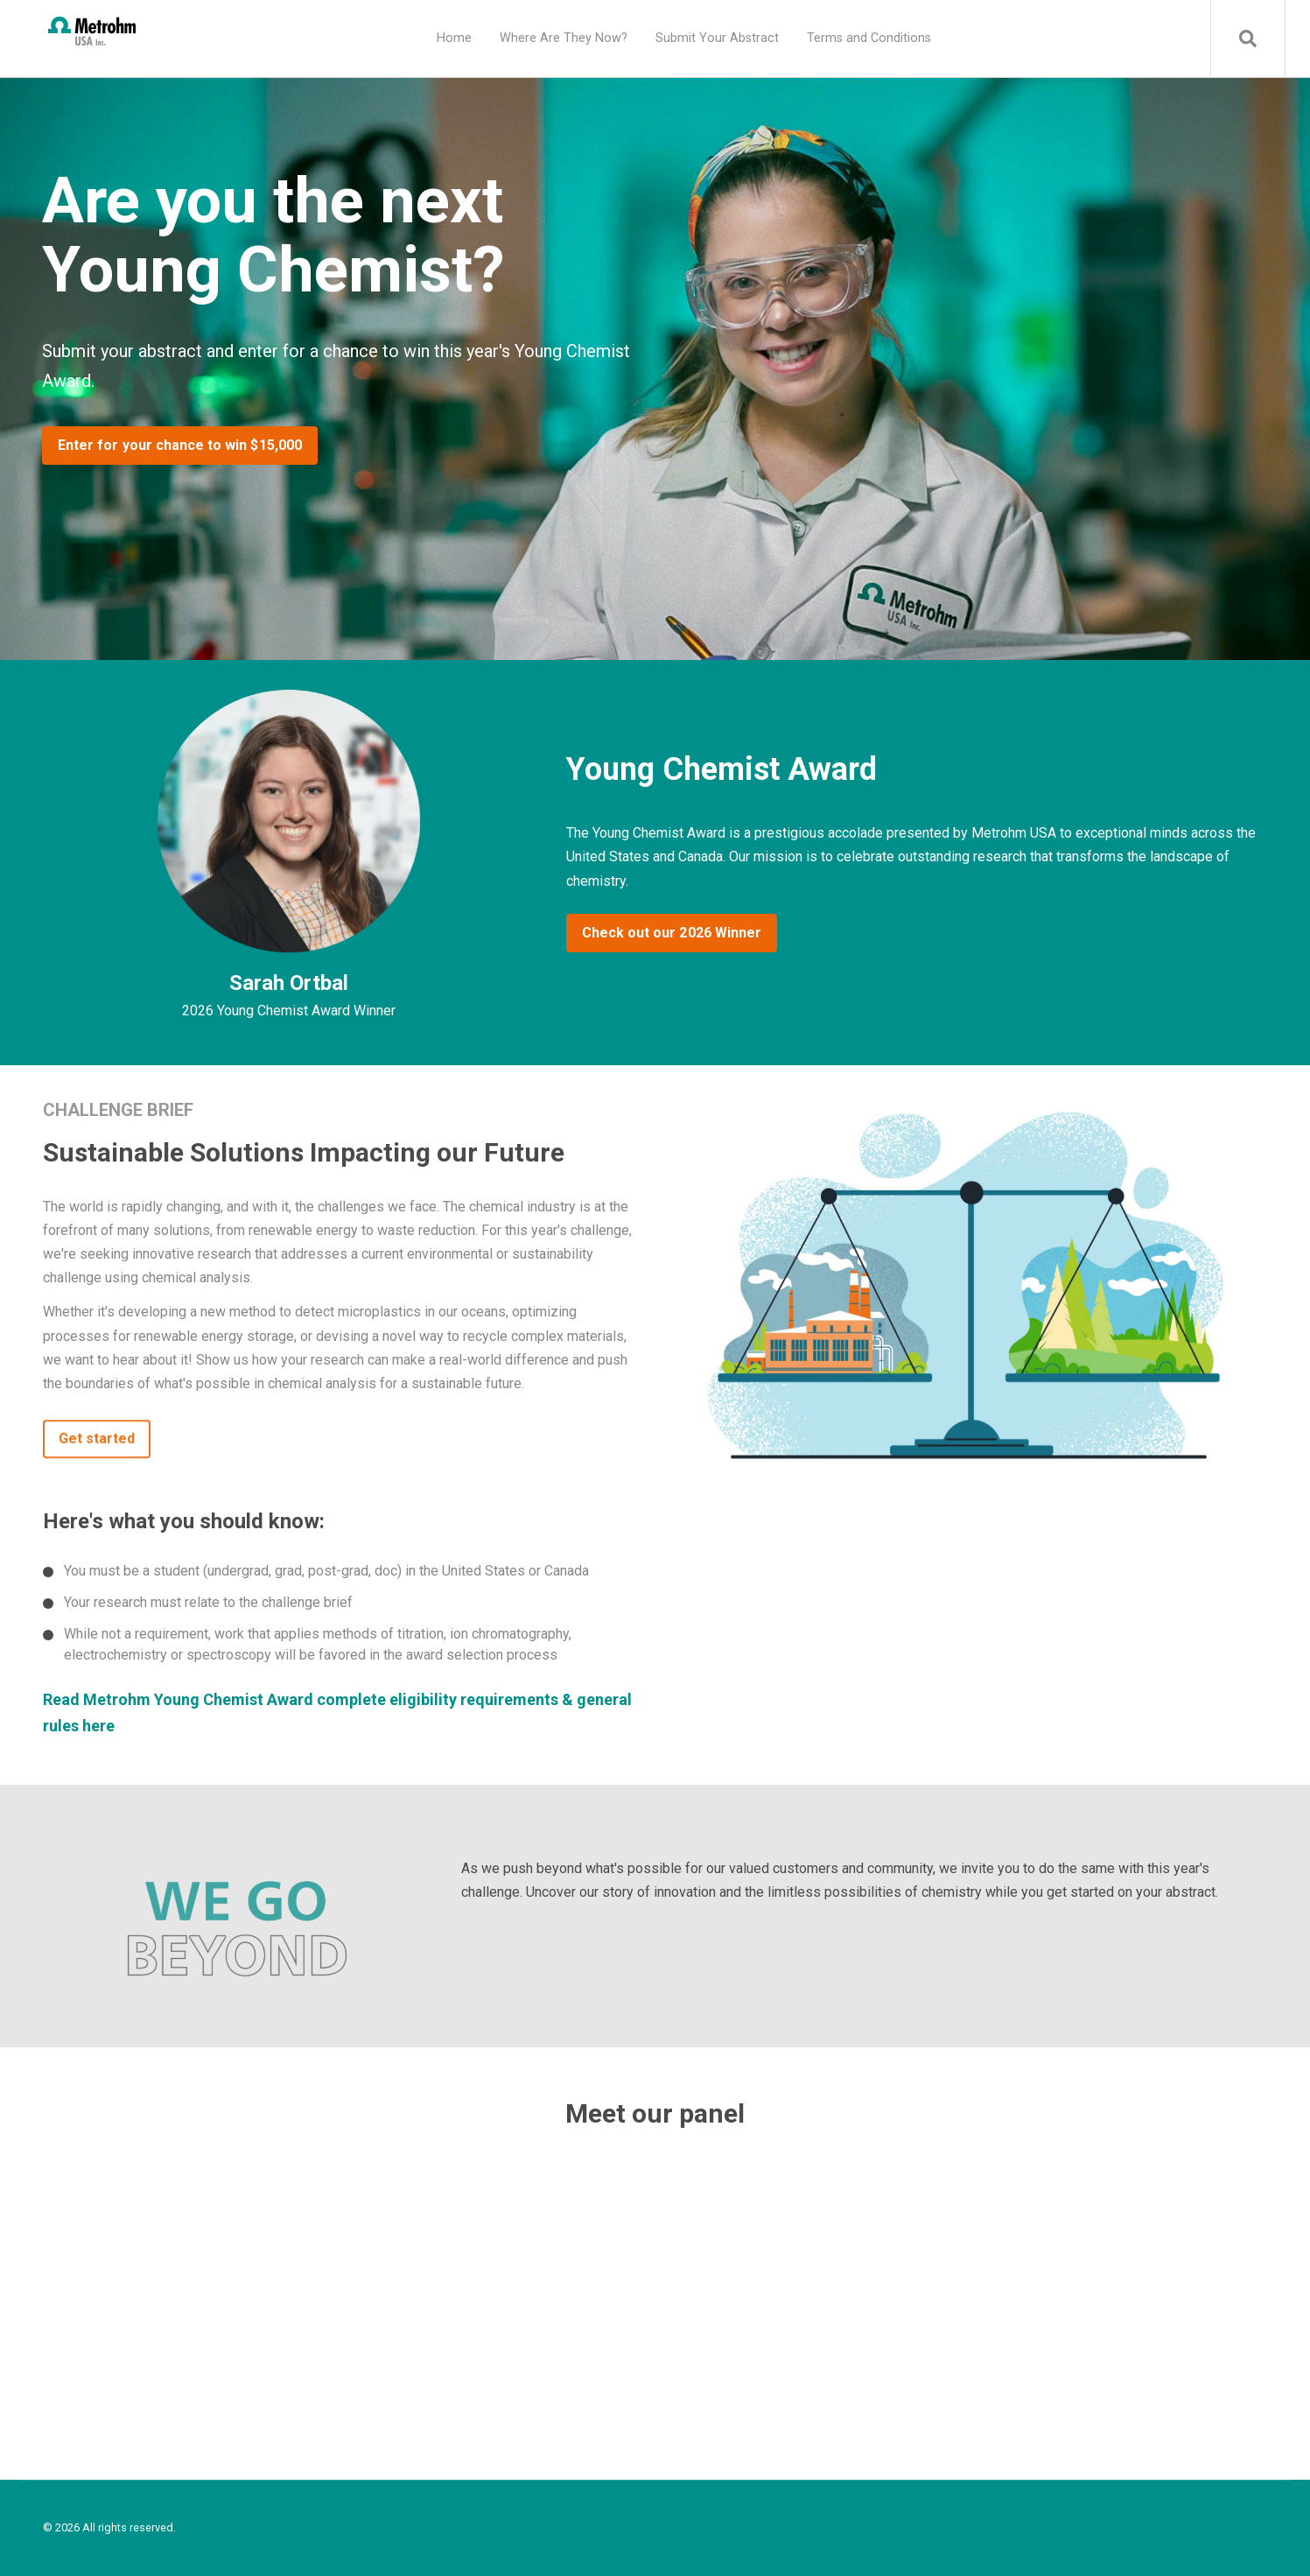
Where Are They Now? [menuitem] (563, 38)
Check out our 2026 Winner (671, 932)
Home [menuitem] (454, 38)
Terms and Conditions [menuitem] (869, 38)
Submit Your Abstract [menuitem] (717, 38)
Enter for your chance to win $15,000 (180, 445)
